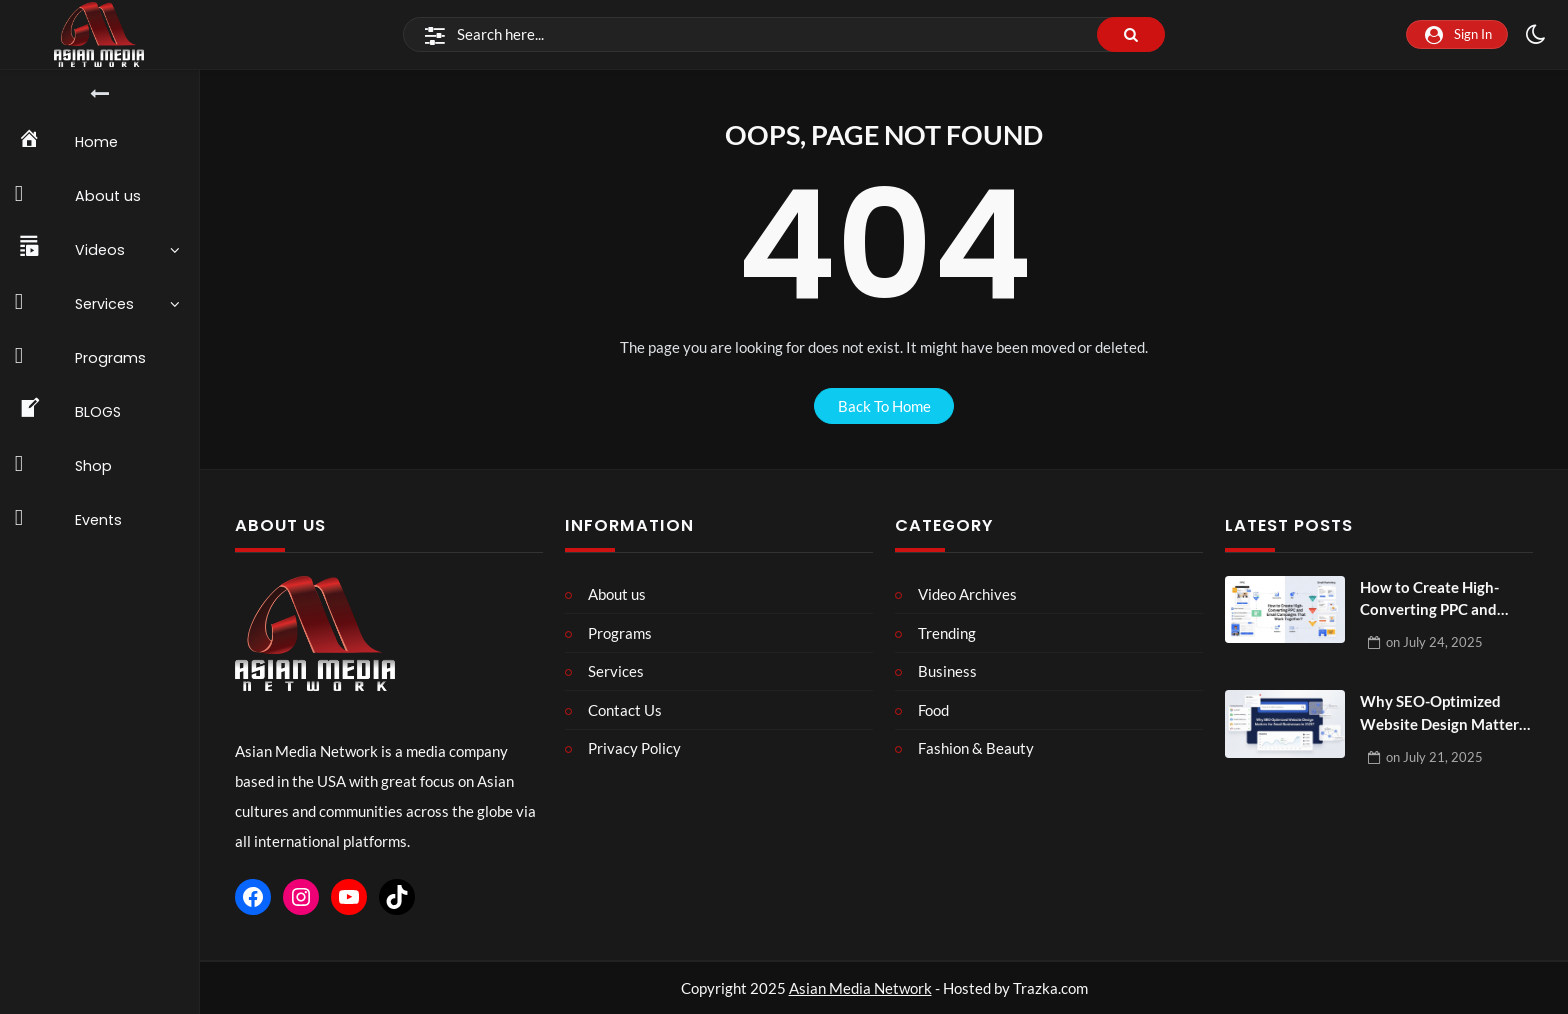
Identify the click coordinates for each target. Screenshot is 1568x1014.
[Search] (784, 35)
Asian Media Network (860, 988)
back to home (884, 406)
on (1434, 642)
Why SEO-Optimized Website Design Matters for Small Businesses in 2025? (1443, 713)
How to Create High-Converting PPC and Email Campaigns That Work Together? (1435, 599)
